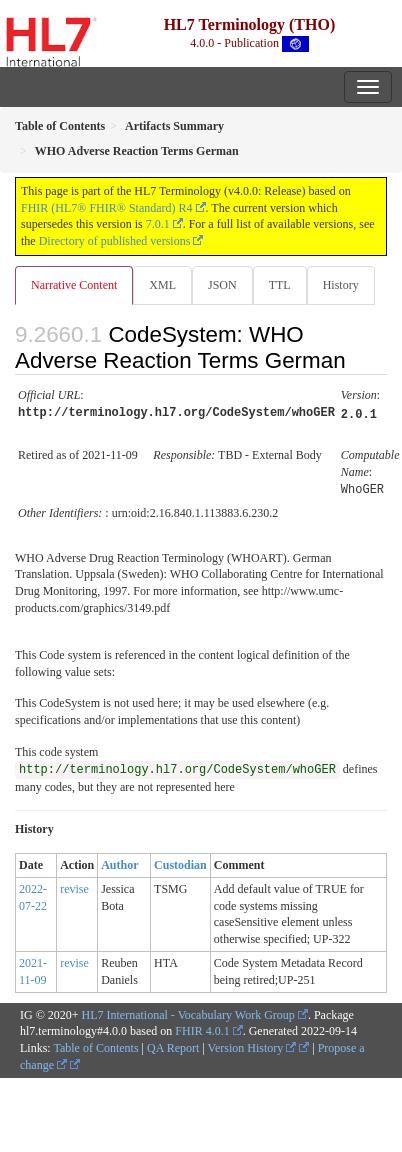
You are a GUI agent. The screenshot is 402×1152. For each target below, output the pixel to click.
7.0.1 (158, 224)
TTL (280, 285)
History (341, 285)
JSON (222, 285)
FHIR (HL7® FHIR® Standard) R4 (107, 208)
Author (119, 862)
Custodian (180, 862)
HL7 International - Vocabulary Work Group (188, 1012)
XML (162, 285)
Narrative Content (74, 285)
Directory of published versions (115, 241)
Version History (252, 1045)
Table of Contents (95, 1045)
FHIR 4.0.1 (202, 1028)
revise (74, 886)
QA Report (173, 1045)
